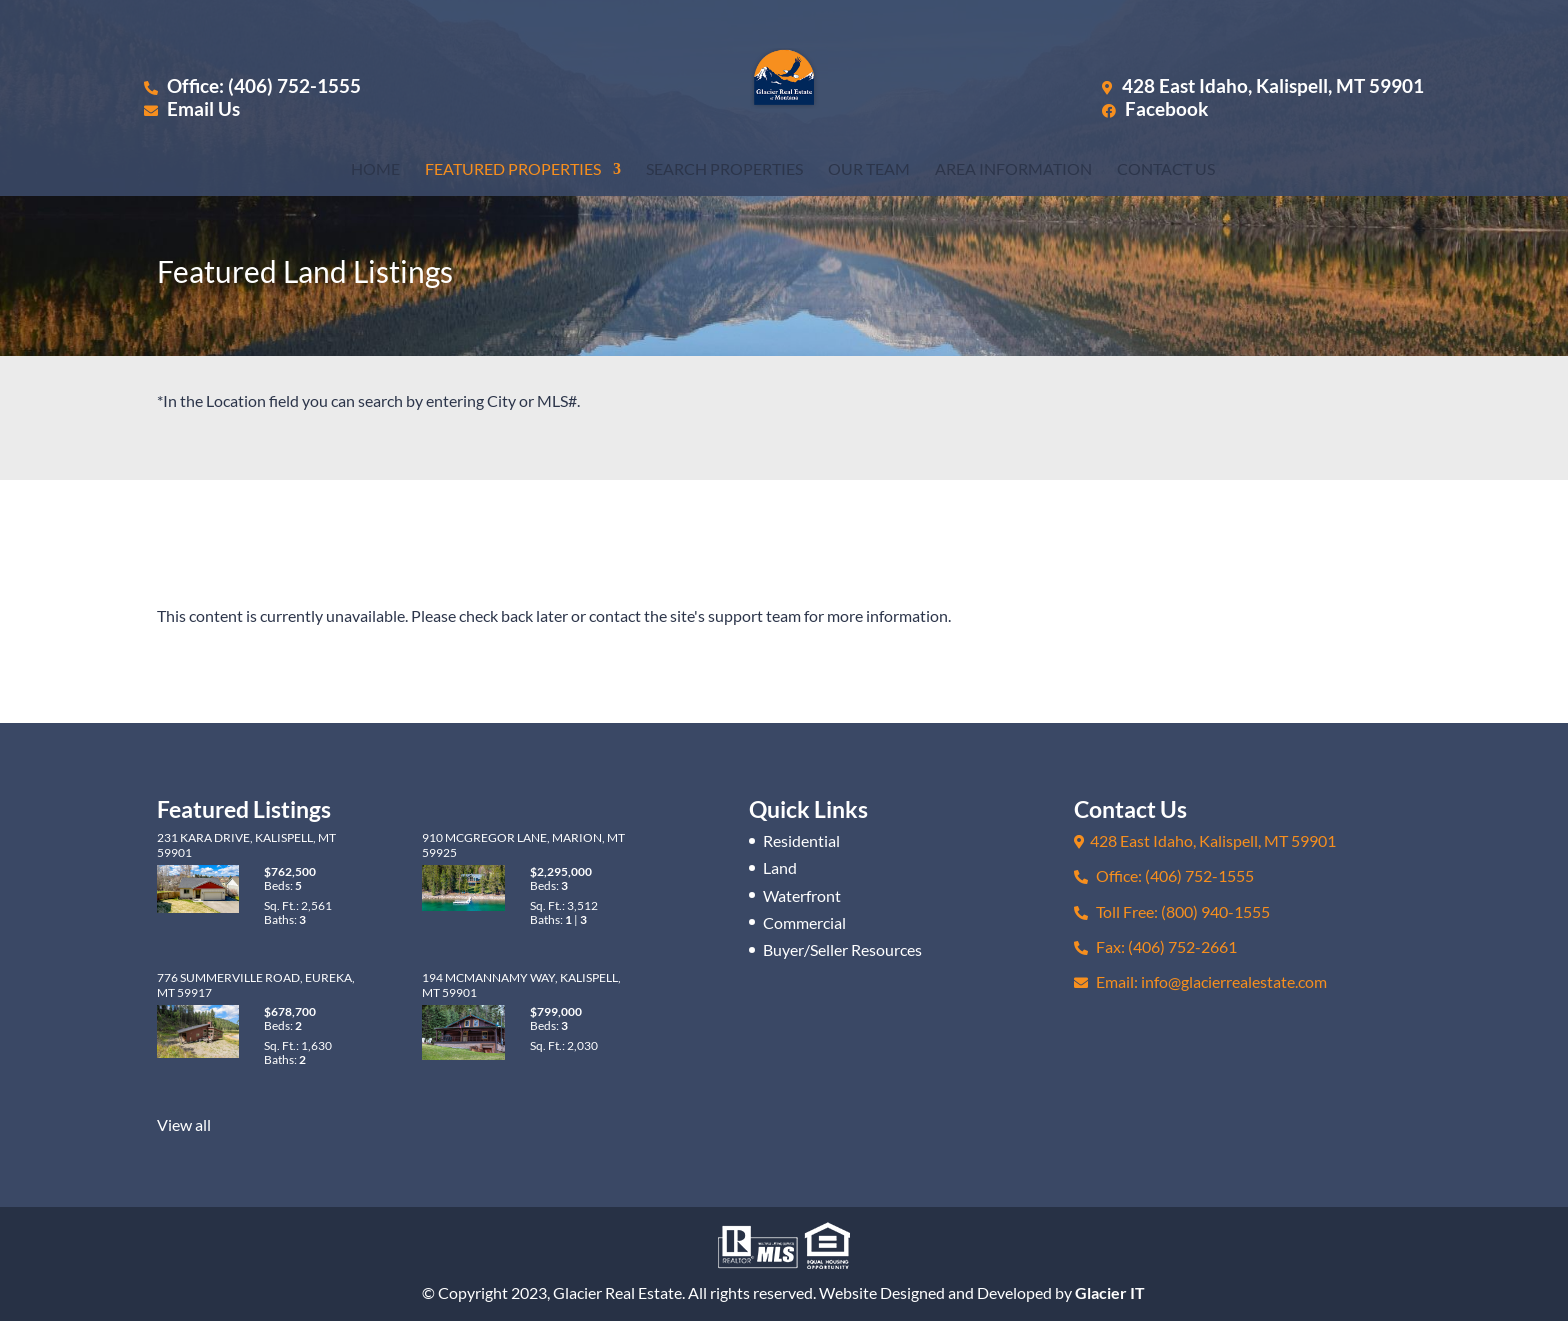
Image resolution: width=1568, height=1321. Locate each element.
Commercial (804, 922)
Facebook (1155, 108)
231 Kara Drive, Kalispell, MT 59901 (246, 844)
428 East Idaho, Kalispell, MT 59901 (1273, 85)
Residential (801, 840)
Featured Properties (513, 170)
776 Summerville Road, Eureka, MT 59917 (256, 984)
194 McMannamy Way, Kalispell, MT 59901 (521, 984)
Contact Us (1166, 170)
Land (780, 867)
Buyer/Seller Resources (842, 949)
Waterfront (802, 895)
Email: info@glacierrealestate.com (1200, 981)
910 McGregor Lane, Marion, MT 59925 (523, 844)
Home (375, 170)
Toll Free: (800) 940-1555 (1172, 911)
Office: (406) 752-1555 (252, 85)
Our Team (869, 170)
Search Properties (724, 170)
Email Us (192, 108)
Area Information (1013, 170)
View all (184, 1124)
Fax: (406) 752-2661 (1155, 946)
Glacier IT (1110, 1292)
